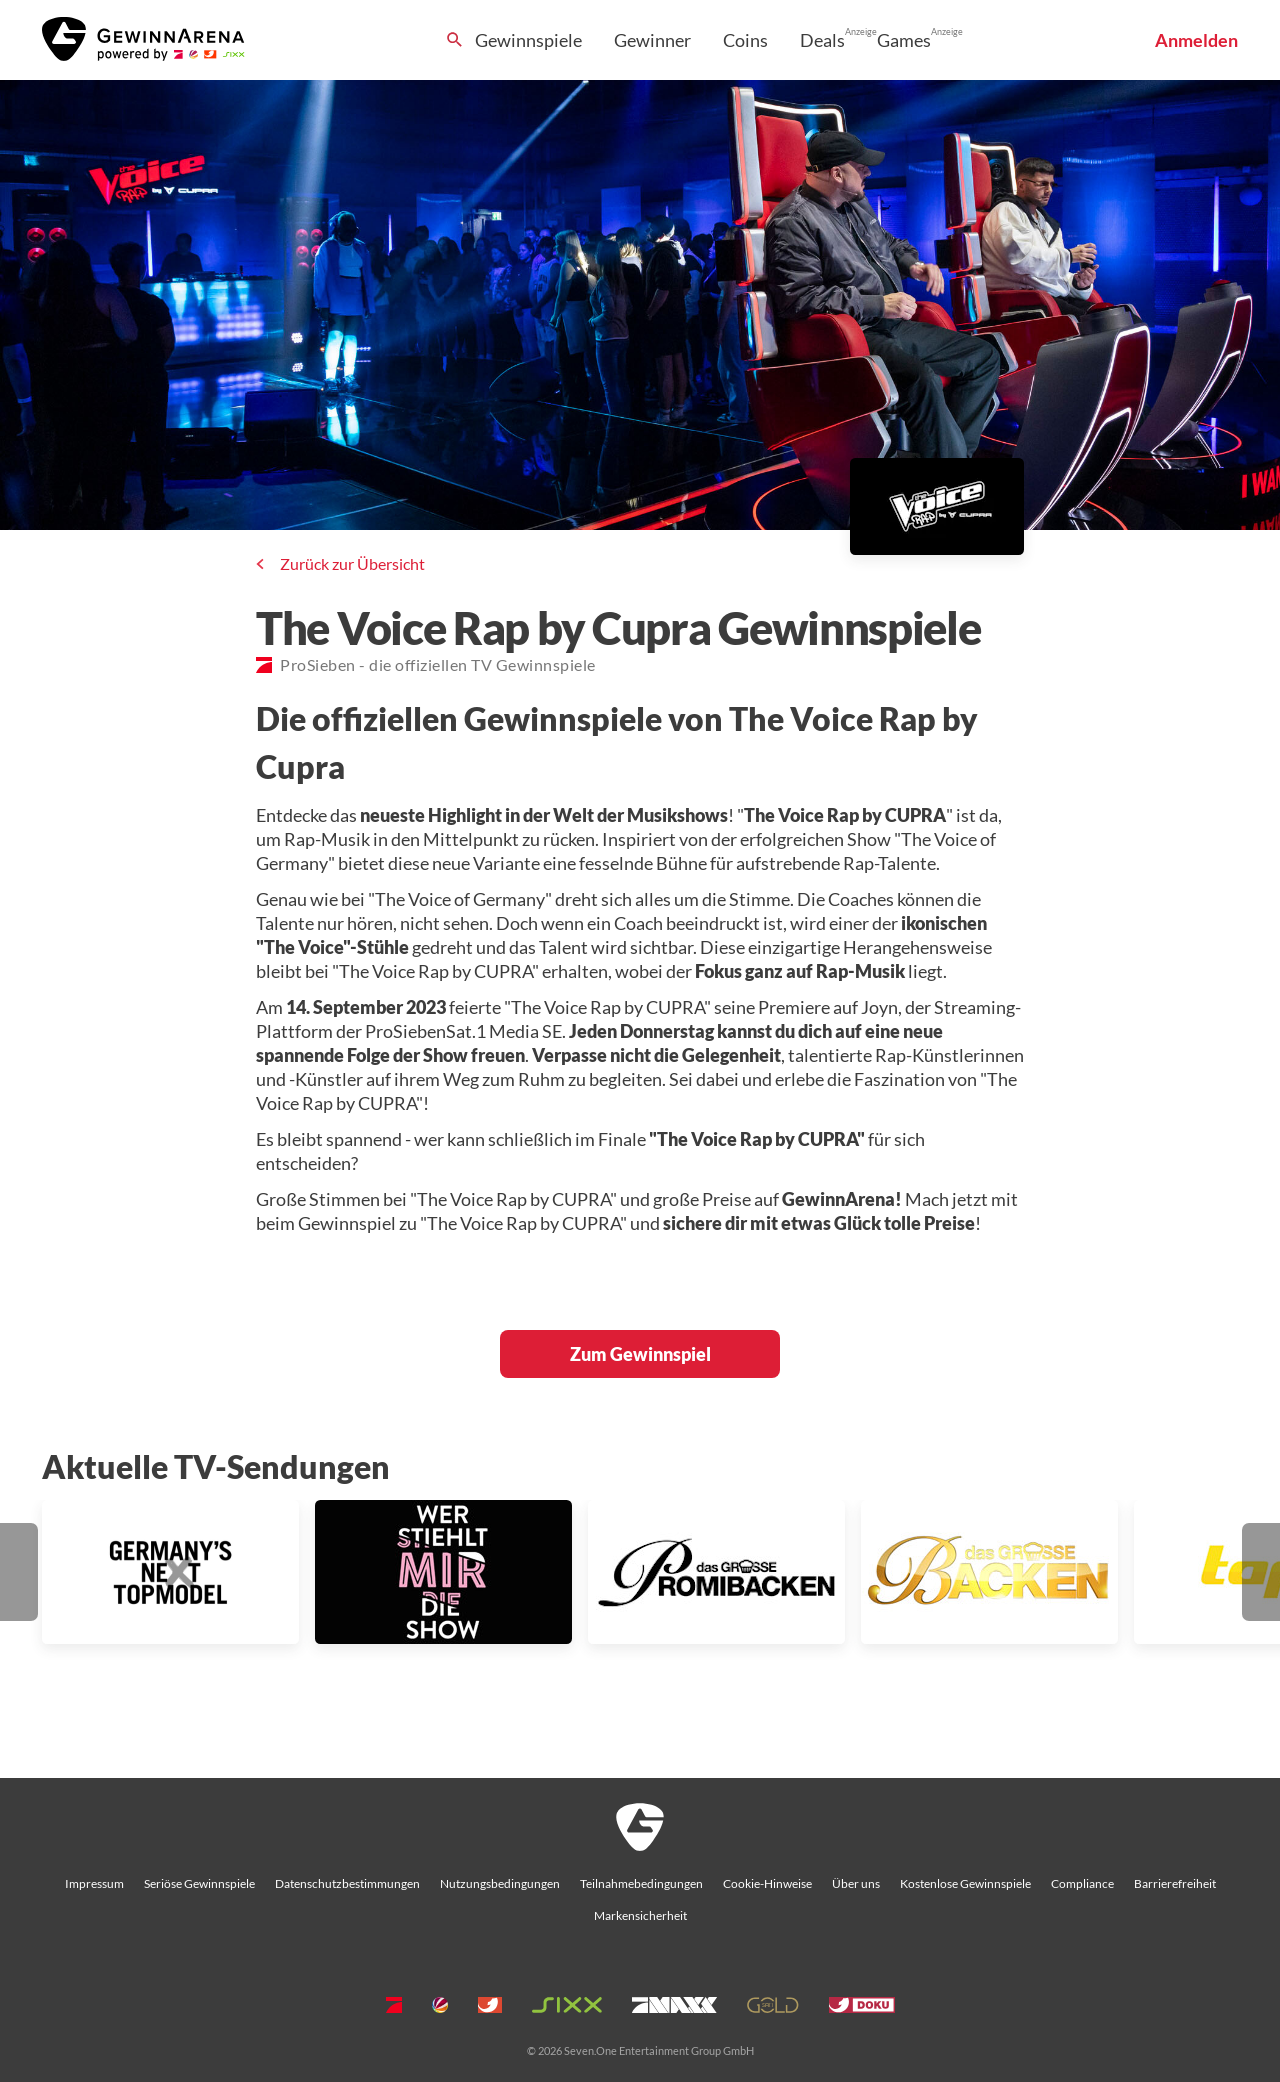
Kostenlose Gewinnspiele (965, 1883)
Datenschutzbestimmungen (347, 1883)
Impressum (94, 1883)
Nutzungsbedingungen (500, 1883)
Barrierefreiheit (1175, 1883)
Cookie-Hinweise (767, 1883)
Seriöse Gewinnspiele (199, 1883)
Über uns (856, 1883)
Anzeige (861, 31)
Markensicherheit (640, 1915)
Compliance (1082, 1883)
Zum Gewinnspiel (640, 1354)
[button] (19, 1572)
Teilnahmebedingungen (641, 1883)
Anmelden (1196, 40)
